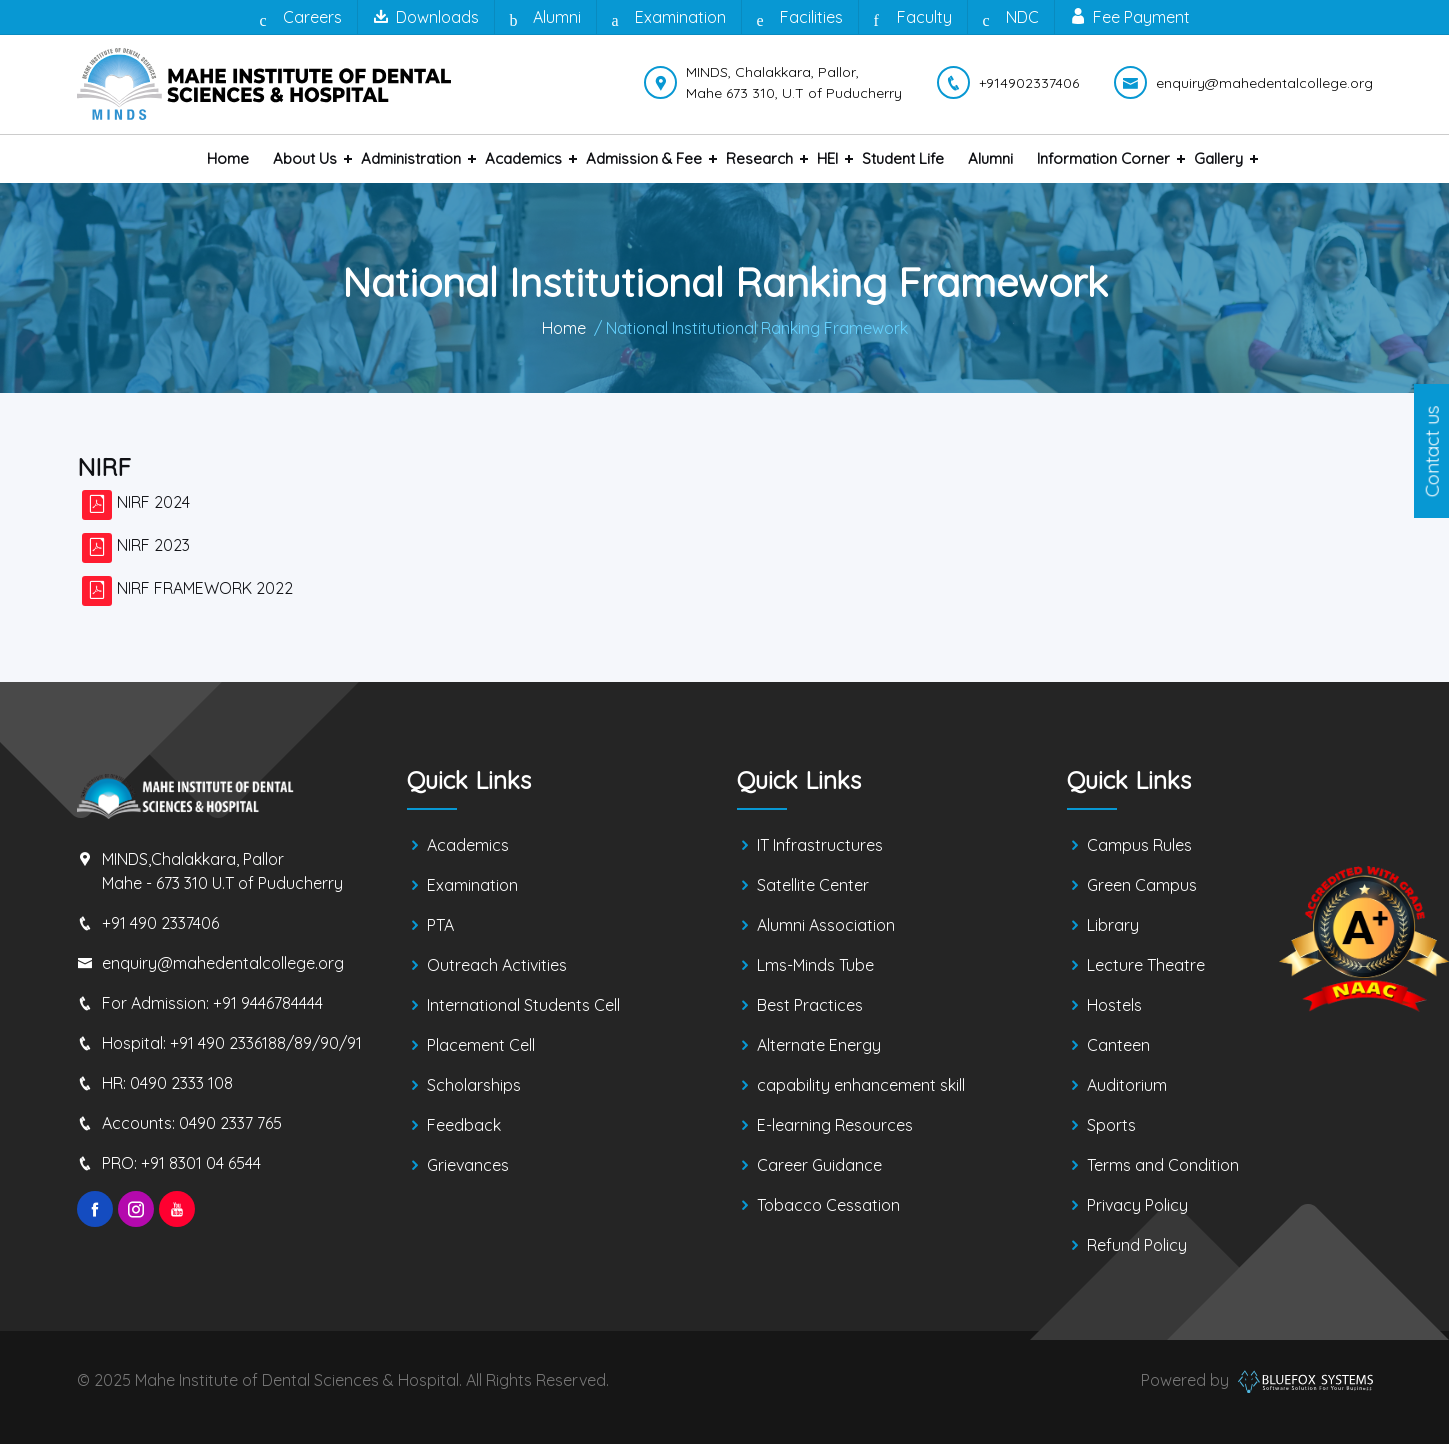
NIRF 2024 (153, 502)
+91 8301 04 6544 (201, 1163)
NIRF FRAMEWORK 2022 (205, 588)
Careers (301, 18)
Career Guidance (819, 1165)
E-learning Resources (835, 1125)
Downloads (426, 17)
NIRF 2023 (153, 545)
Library (1113, 925)
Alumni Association (826, 925)
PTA (440, 925)
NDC (1011, 18)
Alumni (545, 18)
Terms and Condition (1163, 1165)
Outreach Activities (497, 965)
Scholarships (474, 1085)
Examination (669, 18)
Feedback (464, 1125)
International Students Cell (523, 1005)
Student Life (903, 158)
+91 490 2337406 (160, 923)
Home (228, 158)
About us (305, 158)
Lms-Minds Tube (815, 965)
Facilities (800, 18)
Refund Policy (1137, 1245)
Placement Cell (481, 1045)
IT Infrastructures (820, 845)
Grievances (468, 1165)
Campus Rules (1139, 845)
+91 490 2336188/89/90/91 (266, 1043)
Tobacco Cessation (828, 1205)
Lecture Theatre (1146, 965)
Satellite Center (813, 885)
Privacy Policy (1137, 1205)
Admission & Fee (644, 158)
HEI (827, 158)
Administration (411, 158)
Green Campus (1142, 885)
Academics (523, 158)
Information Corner (1103, 158)
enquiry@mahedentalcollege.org (223, 963)
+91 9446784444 (268, 1003)
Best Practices (810, 1005)
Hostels (1114, 1005)
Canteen (1118, 1045)
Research (759, 158)
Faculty (913, 18)
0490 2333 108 (181, 1083)
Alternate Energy (819, 1045)
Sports (1111, 1125)
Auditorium (1127, 1085)
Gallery (1218, 158)
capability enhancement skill (861, 1085)
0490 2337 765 (230, 1123)
